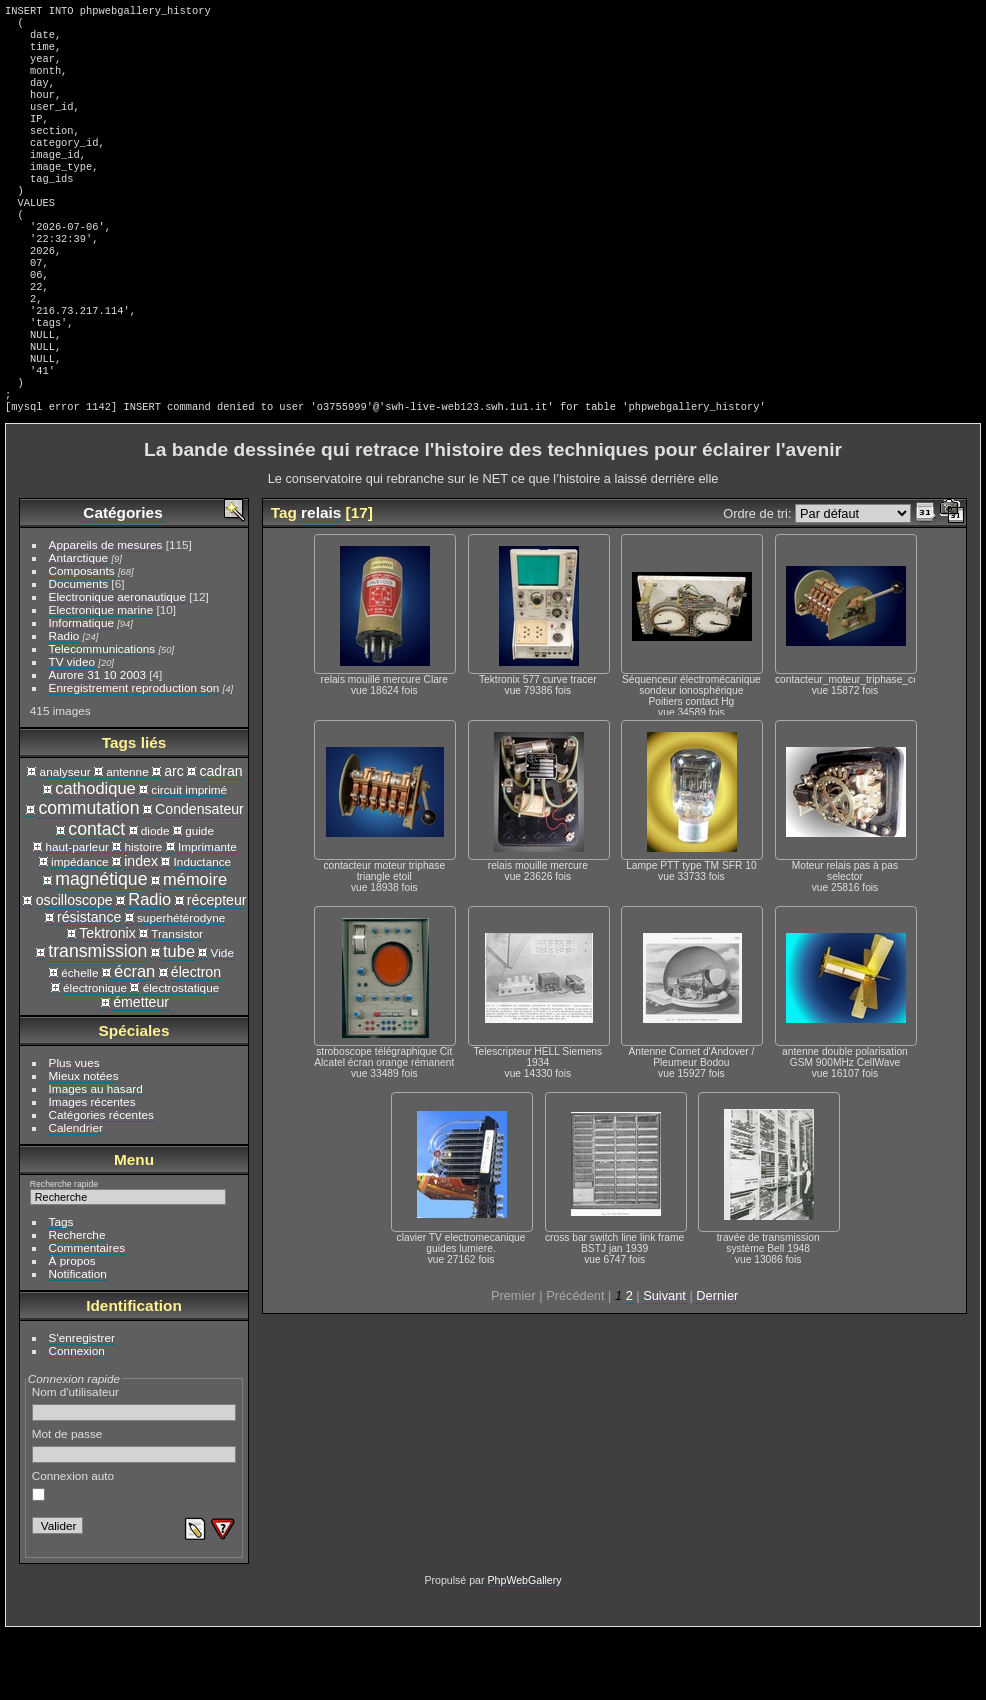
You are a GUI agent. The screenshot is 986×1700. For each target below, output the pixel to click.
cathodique (95, 856)
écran (134, 1039)
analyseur (65, 839)
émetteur (141, 1070)
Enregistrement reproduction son (134, 755)
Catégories (122, 580)
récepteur (217, 968)
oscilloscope (74, 968)
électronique (95, 1055)
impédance (80, 929)
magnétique (101, 947)
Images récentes (92, 1169)
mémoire (195, 947)
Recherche (77, 1302)
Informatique (81, 690)
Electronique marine (101, 677)
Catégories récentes (101, 1182)
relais (321, 580)
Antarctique (79, 625)
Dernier (717, 1363)
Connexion (77, 1418)
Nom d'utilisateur (134, 1471)
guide (199, 898)
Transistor (177, 1001)
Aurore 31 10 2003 (97, 742)
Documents (79, 651)
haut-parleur (76, 914)
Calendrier (76, 1195)
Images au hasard (96, 1156)
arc (174, 839)
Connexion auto (73, 1553)
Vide (222, 1020)
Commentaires (87, 1315)
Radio (64, 703)
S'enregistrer (82, 1405)
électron (196, 1040)
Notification (78, 1341)
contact (96, 897)
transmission (97, 1019)
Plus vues (74, 1130)
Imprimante (207, 914)
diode (155, 898)
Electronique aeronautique (117, 664)
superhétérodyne (181, 985)
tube (179, 1019)
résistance (89, 985)
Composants (82, 638)
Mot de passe (134, 1513)
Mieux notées (84, 1143)
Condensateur (199, 877)
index (141, 929)
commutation (88, 876)
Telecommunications (102, 716)
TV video (72, 729)
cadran (220, 839)
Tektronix (107, 1001)
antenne (127, 839)
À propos (72, 1328)
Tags (61, 1289)
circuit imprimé (189, 857)
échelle (79, 1040)
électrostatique (181, 1055)
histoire (143, 914)
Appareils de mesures (106, 612)
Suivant (664, 1363)
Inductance (203, 929)
